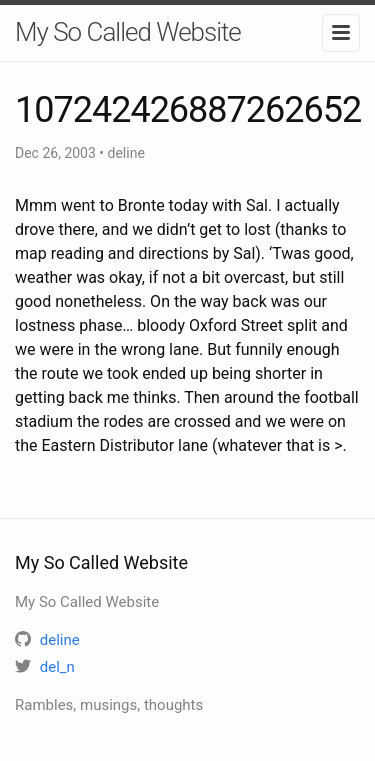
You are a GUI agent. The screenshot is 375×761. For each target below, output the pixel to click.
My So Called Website (128, 32)
